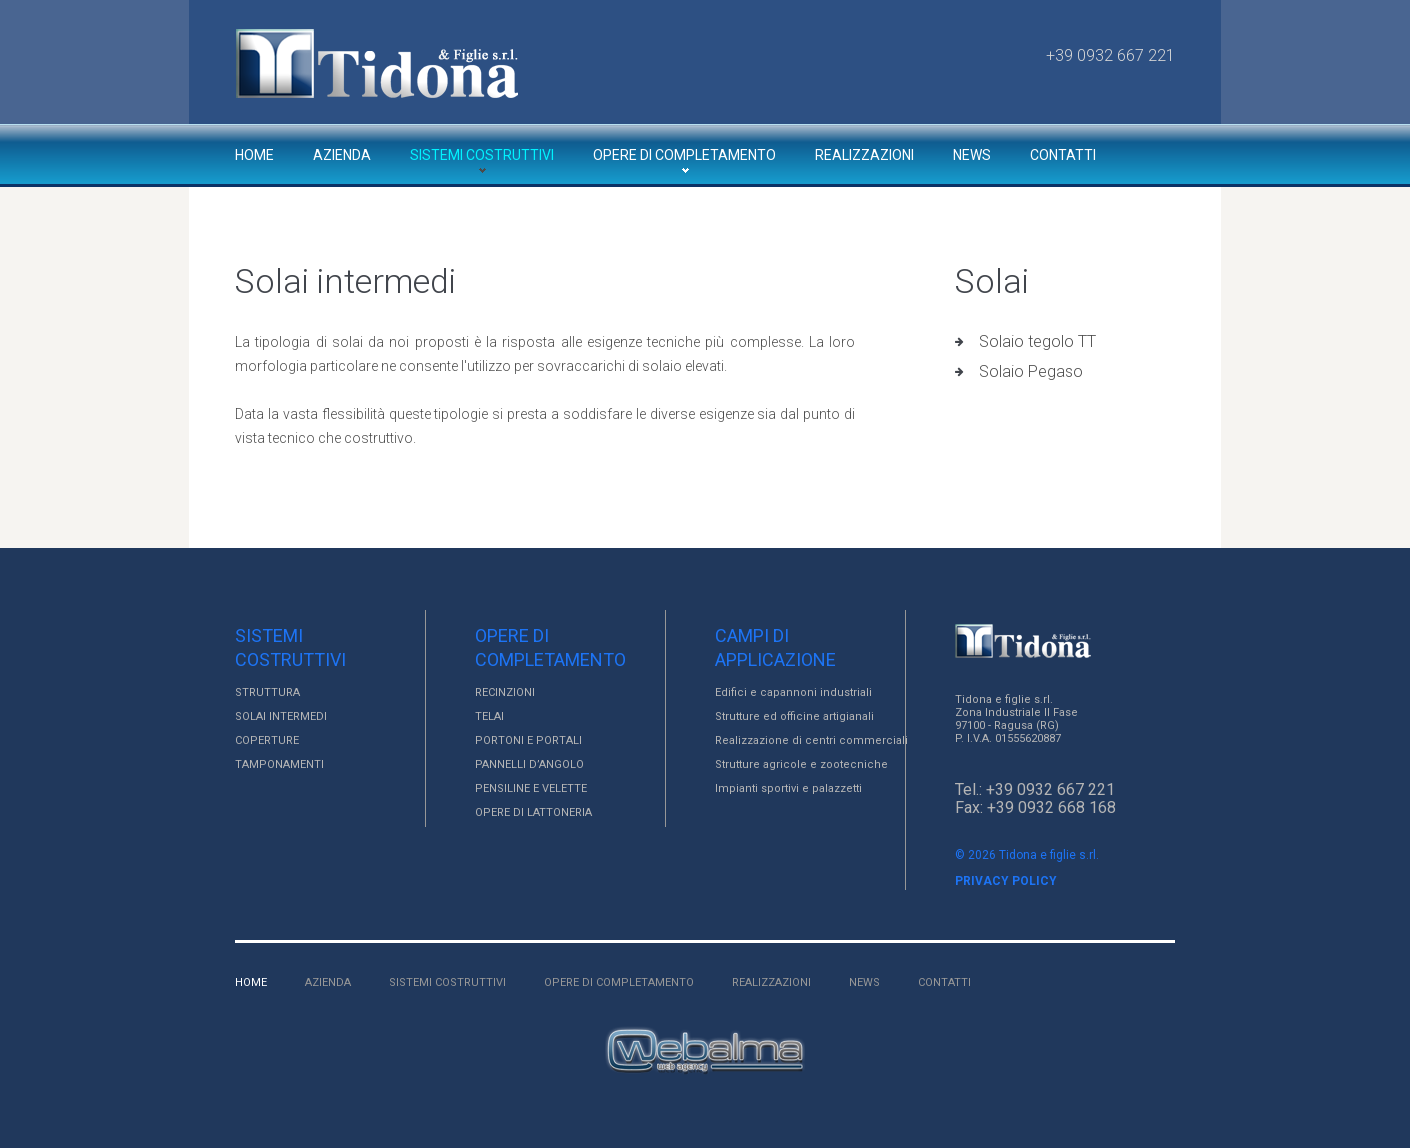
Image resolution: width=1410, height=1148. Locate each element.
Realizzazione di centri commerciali (811, 740)
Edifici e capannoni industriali (793, 692)
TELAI (489, 716)
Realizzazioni (864, 155)
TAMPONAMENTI (279, 764)
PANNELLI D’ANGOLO (529, 764)
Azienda (342, 155)
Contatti (1063, 155)
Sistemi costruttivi (482, 155)
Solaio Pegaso (1031, 371)
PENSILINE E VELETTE (531, 788)
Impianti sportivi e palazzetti (788, 788)
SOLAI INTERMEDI (281, 716)
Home (254, 155)
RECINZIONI (505, 692)
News (972, 155)
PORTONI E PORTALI (528, 740)
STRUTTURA (267, 692)
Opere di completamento (684, 155)
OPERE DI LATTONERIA (533, 812)
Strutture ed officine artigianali (794, 716)
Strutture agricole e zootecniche (801, 764)
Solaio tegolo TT (1037, 341)
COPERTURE (267, 740)
